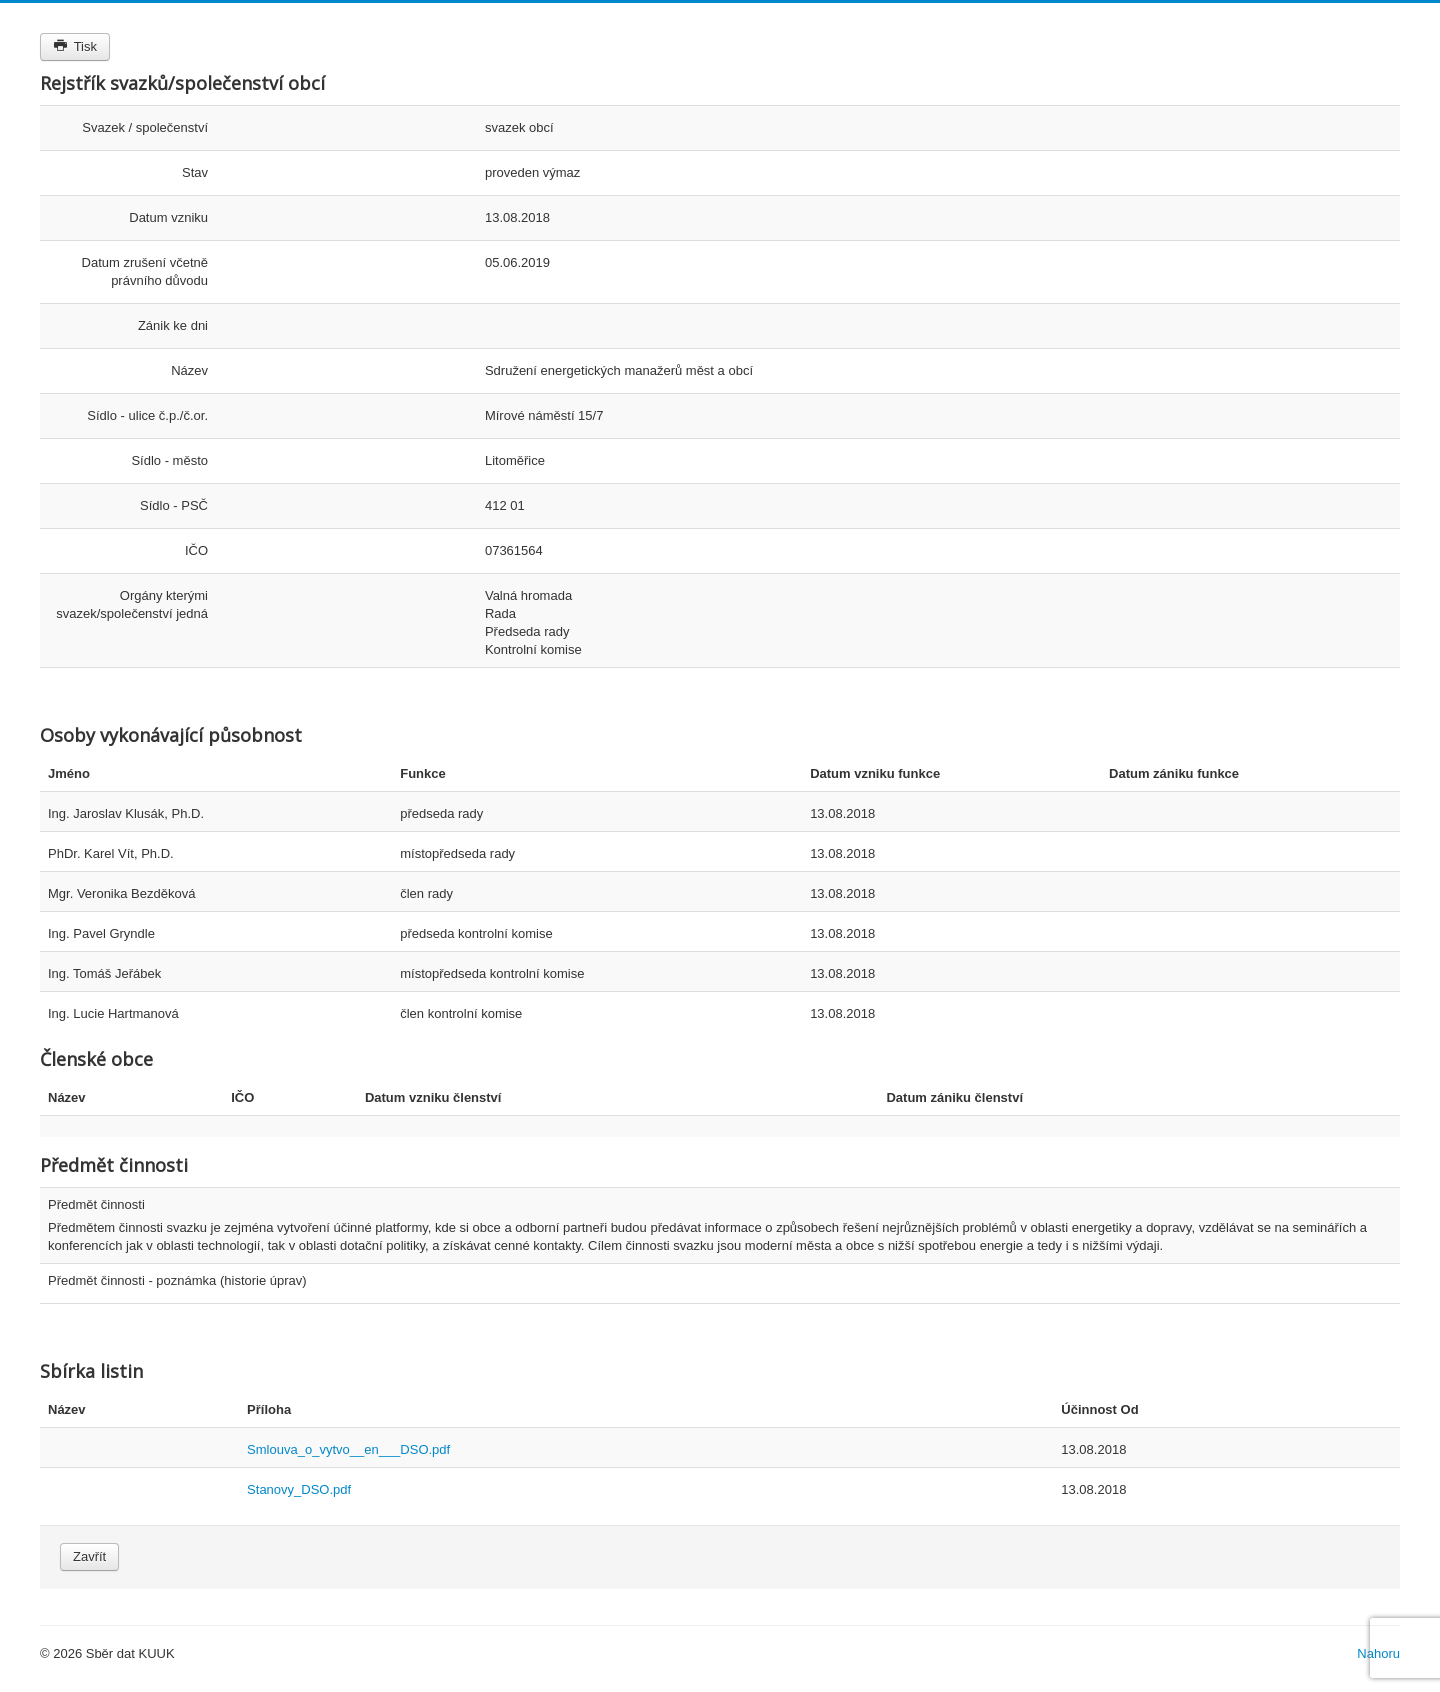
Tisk (75, 46)
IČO (196, 550)
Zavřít (89, 1556)
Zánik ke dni (173, 325)
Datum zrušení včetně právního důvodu (145, 271)
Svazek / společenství (145, 127)
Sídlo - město (169, 460)
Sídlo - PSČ (174, 505)
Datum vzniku (168, 217)
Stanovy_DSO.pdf (299, 1489)
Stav (195, 172)
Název (189, 370)
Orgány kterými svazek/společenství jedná (132, 604)
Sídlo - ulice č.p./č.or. (147, 415)
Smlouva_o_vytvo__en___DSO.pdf (348, 1449)
